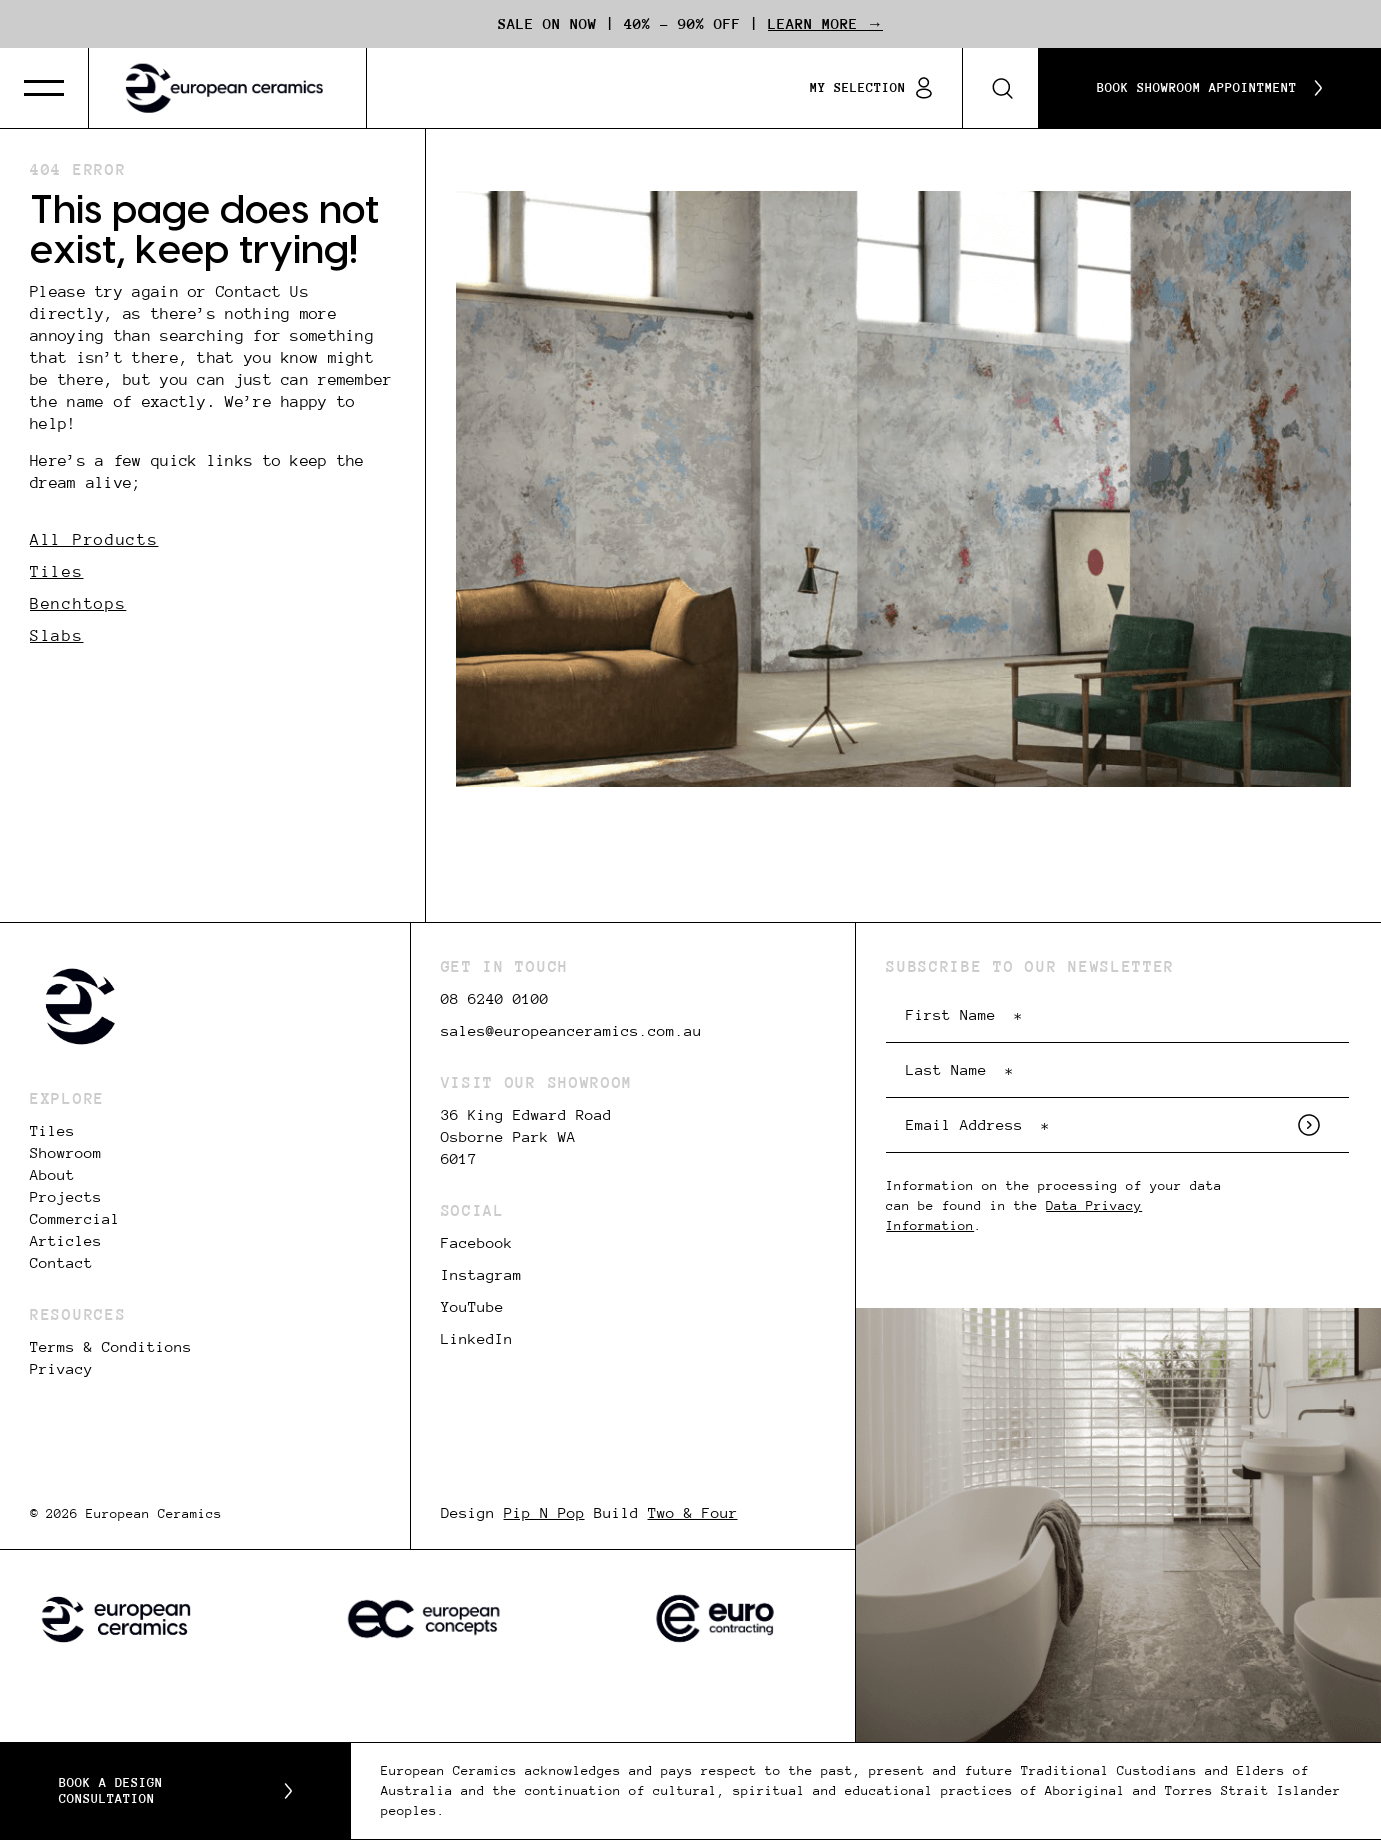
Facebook (477, 1243)
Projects (66, 1197)
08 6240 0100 (495, 999)
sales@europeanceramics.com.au (571, 1031)
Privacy (61, 1369)
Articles (66, 1241)
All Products (94, 539)
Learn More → (825, 24)
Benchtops (78, 603)
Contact (61, 1263)
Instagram (481, 1275)
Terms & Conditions (111, 1347)
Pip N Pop (544, 1513)
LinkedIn (477, 1339)
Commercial (75, 1219)
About (52, 1175)
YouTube (472, 1307)
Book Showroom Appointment (1209, 88)
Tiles (57, 571)
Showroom (66, 1153)
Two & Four (693, 1513)
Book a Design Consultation (175, 1791)
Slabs (57, 635)
